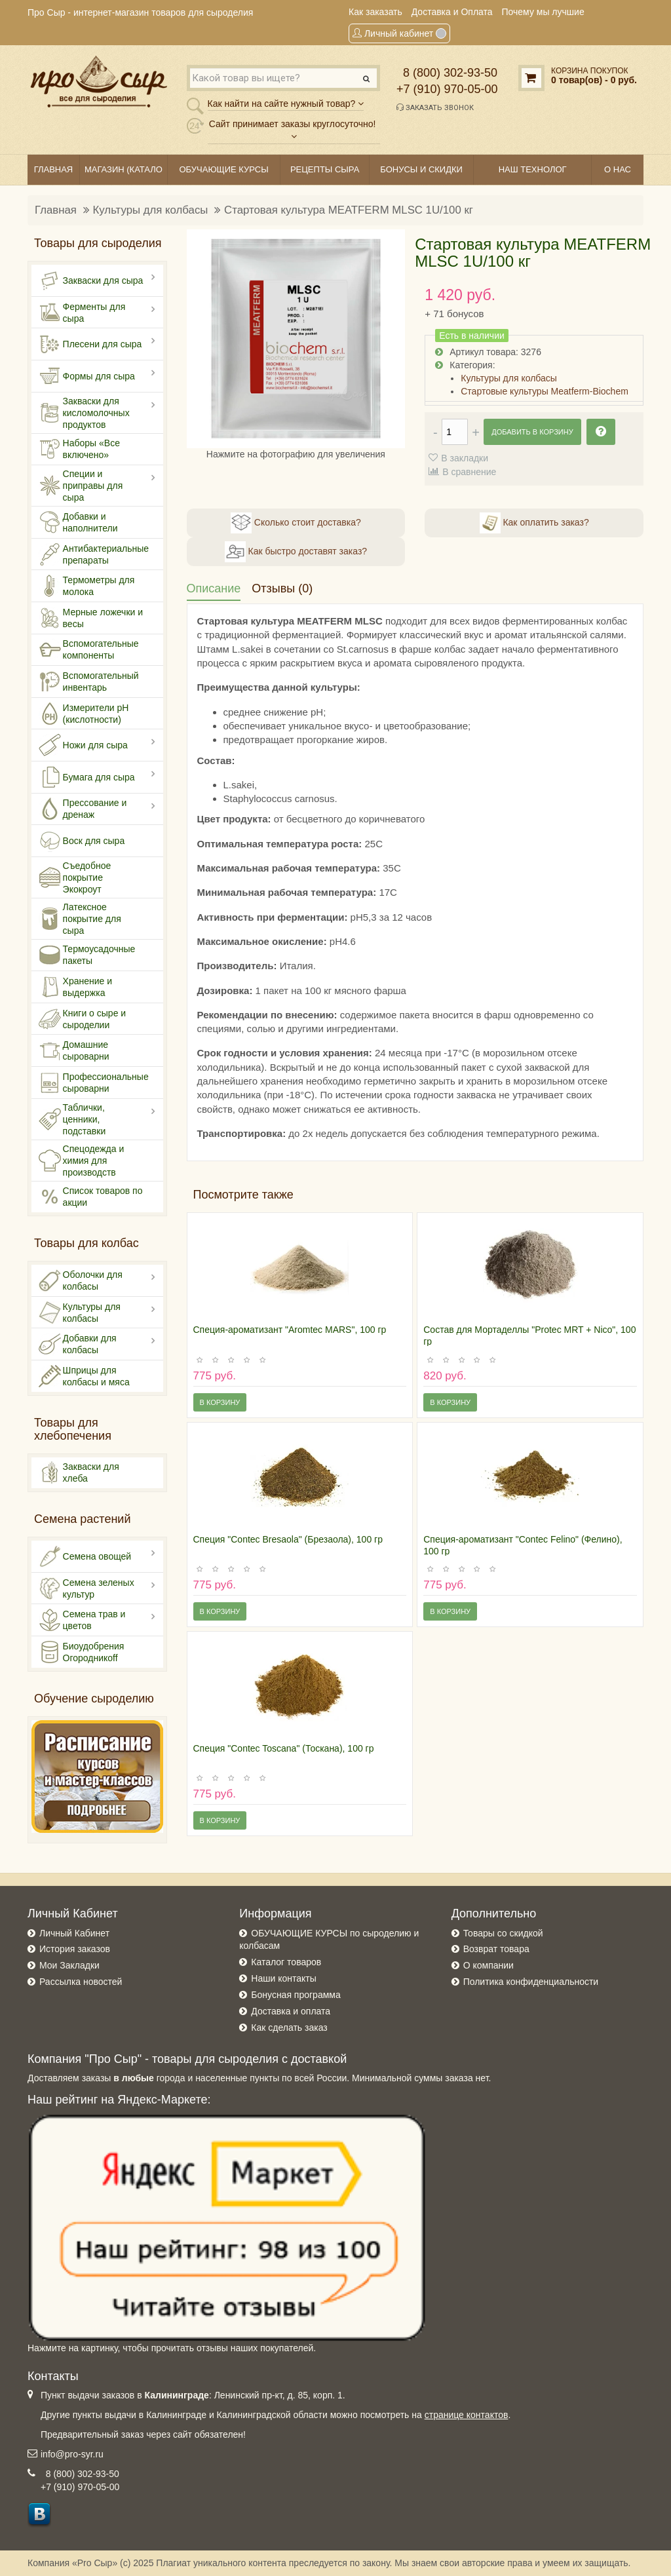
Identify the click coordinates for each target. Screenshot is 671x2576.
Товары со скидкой (503, 1933)
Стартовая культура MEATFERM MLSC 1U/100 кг (348, 210)
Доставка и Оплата (452, 12)
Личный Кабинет (74, 1933)
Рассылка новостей (80, 1981)
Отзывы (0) (282, 588)
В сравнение (469, 472)
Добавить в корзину (532, 432)
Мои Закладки (69, 1965)
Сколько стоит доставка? (296, 522)
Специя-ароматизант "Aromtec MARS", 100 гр (290, 1329)
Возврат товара (496, 1949)
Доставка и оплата (290, 2011)
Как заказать (375, 12)
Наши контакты (283, 1978)
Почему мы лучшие (543, 12)
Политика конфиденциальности (531, 1981)
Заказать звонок (435, 107)
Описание (214, 588)
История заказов (74, 1949)
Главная (56, 210)
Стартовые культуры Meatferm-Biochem (544, 391)
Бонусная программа (295, 1995)
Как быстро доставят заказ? (296, 551)
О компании (488, 1965)
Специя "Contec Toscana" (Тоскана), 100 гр (283, 1748)
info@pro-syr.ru (72, 2454)
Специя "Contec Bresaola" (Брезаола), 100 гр (288, 1539)
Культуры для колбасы (150, 210)
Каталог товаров (286, 1962)
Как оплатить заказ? (534, 522)
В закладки (464, 458)
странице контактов (466, 2415)
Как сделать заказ (289, 2027)
